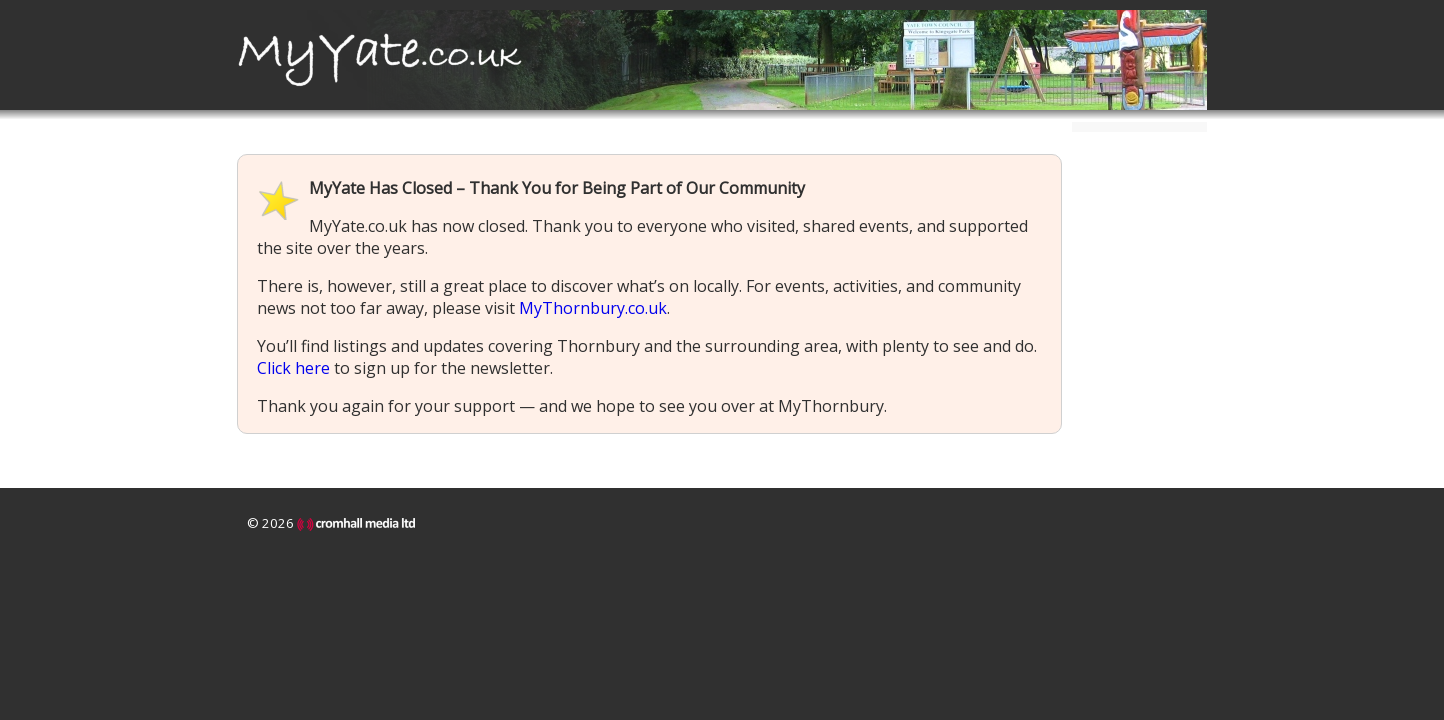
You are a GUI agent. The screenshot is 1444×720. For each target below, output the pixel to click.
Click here (293, 368)
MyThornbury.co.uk (593, 308)
